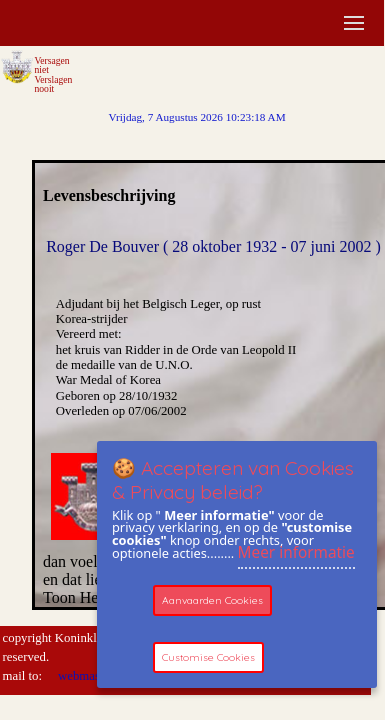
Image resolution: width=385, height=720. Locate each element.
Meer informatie (296, 552)
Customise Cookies (208, 657)
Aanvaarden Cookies (212, 600)
